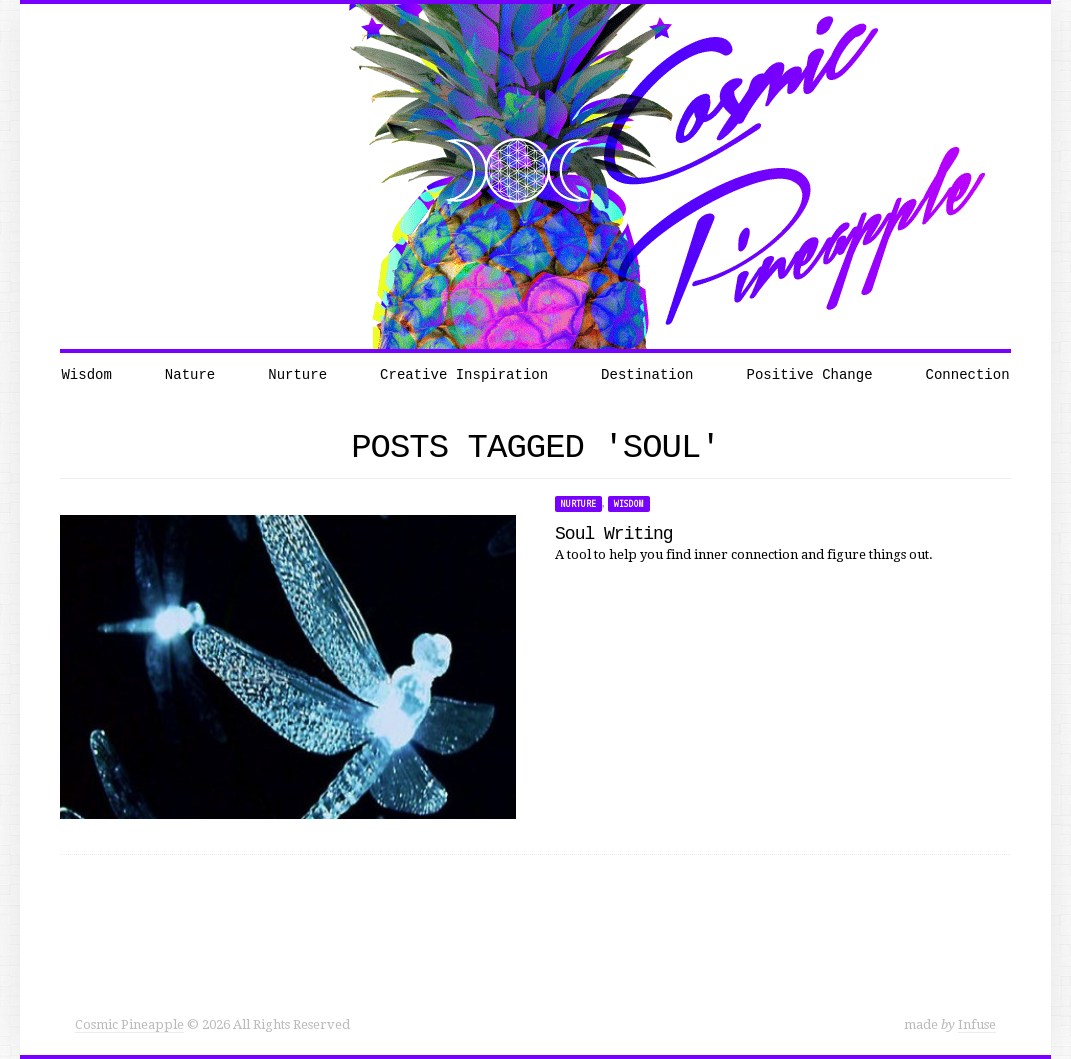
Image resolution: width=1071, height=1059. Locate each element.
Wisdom (629, 504)
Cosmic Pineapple (129, 1024)
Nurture (578, 504)
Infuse (977, 1024)
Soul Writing (614, 534)
